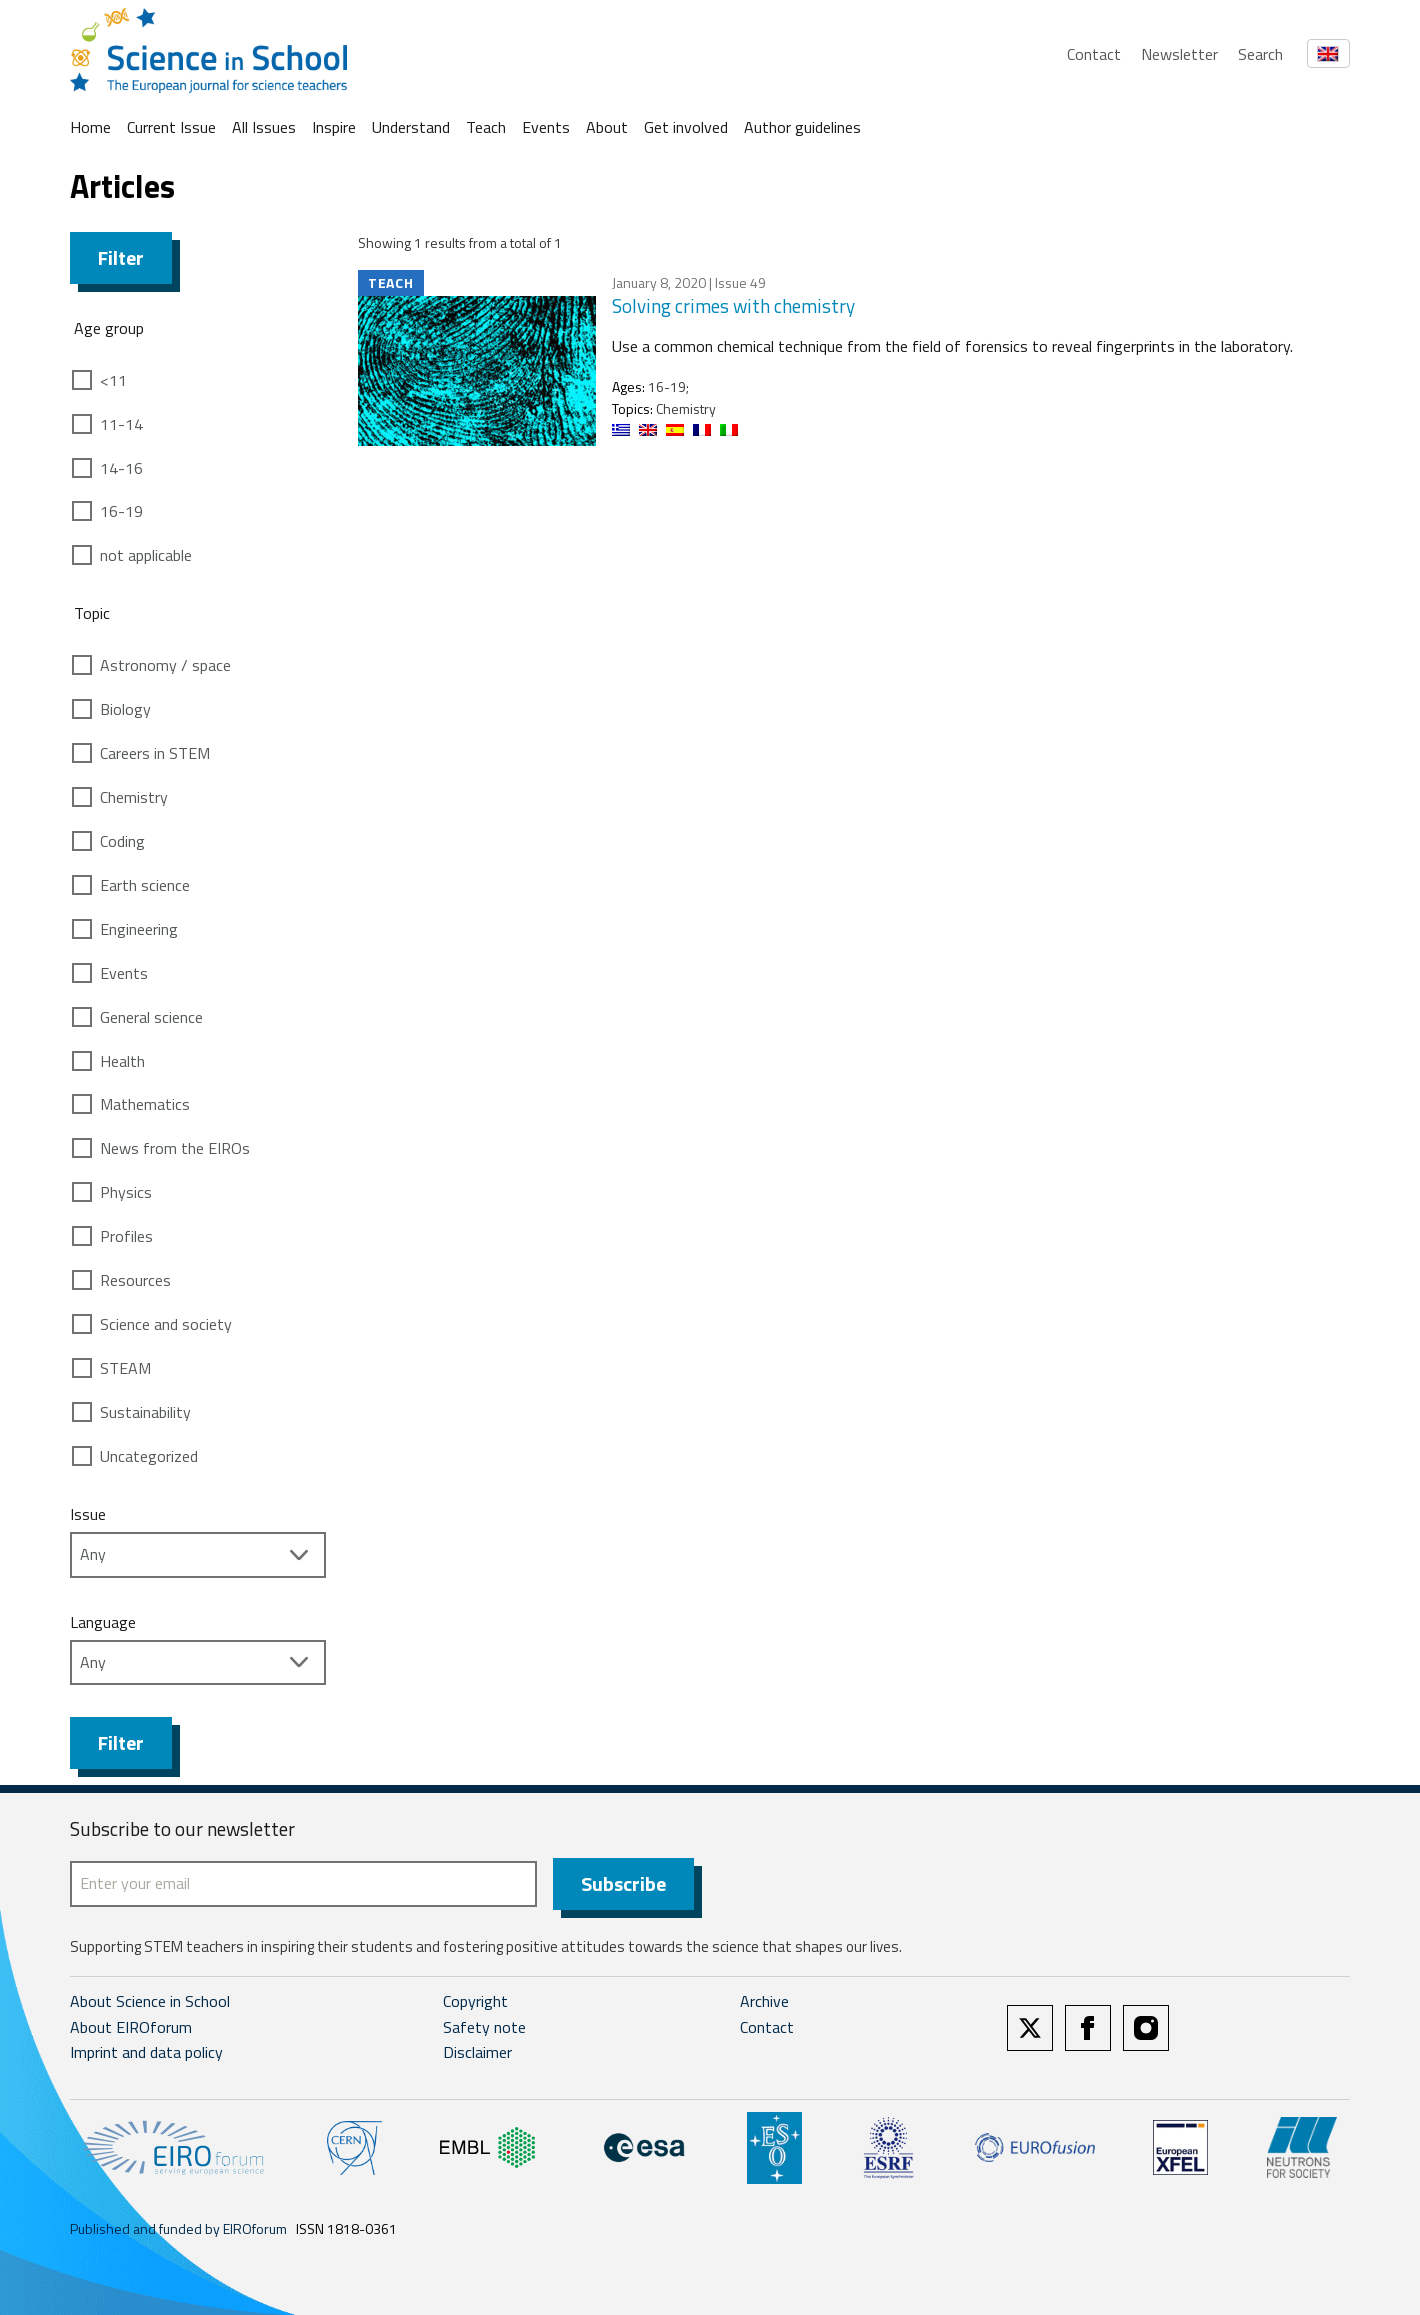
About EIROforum (131, 2027)
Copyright (475, 2001)
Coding (122, 841)
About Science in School (150, 2001)
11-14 (121, 424)
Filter (121, 257)
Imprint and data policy (146, 2052)
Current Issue (171, 127)
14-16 (121, 468)
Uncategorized (149, 1456)
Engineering (139, 929)
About (607, 127)
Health (122, 1061)
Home (90, 127)
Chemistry (134, 797)
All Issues (264, 127)
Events (546, 127)
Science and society (166, 1324)
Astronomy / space (165, 665)
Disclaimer (477, 2052)
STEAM (125, 1368)
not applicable (146, 555)
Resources (135, 1280)
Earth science (145, 885)
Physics (126, 1192)
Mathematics (145, 1104)
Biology (125, 709)
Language (103, 1622)
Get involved (686, 127)
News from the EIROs (175, 1148)
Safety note (484, 2027)
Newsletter (1179, 54)
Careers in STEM (155, 753)
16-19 (121, 511)
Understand (411, 127)
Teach (486, 127)
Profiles (126, 1236)
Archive (764, 2001)
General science (151, 1017)
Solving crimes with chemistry (733, 305)
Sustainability (145, 1412)
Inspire (334, 127)
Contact (1094, 54)
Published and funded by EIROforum (178, 2228)
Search (1260, 54)
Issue (88, 1514)
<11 (113, 380)
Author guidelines (802, 127)
